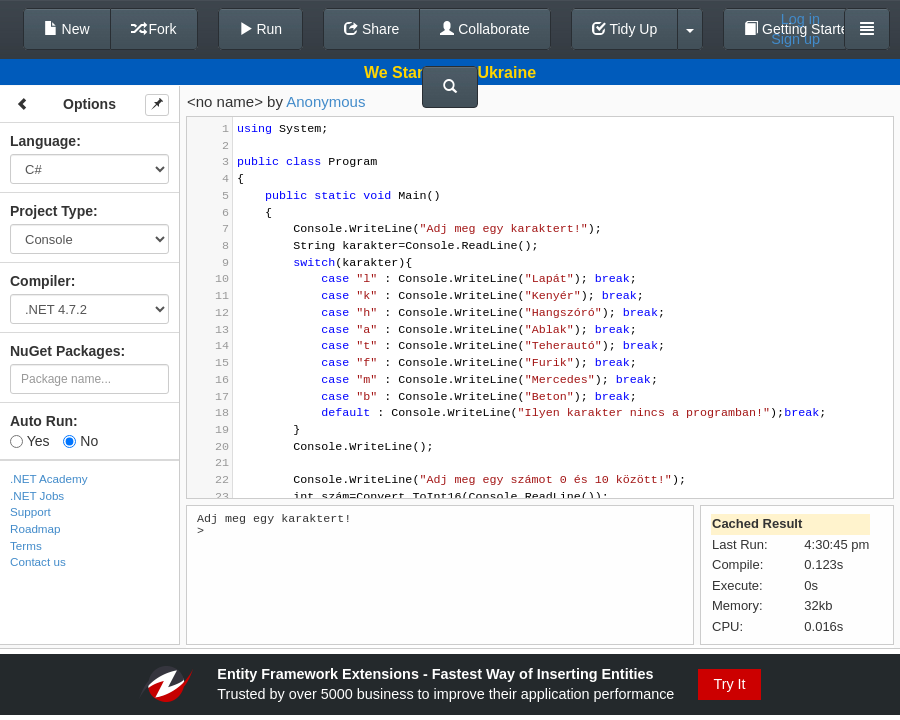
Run (261, 29)
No (80, 441)
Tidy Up (624, 29)
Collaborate (485, 29)
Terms (26, 545)
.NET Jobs (37, 495)
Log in (800, 19)
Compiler (40, 281)
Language (43, 141)
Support (30, 511)
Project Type (51, 211)
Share (371, 29)
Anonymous (325, 101)
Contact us (38, 561)
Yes (29, 441)
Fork (154, 29)
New (67, 29)
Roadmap (35, 528)
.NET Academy (49, 478)
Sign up (795, 39)
